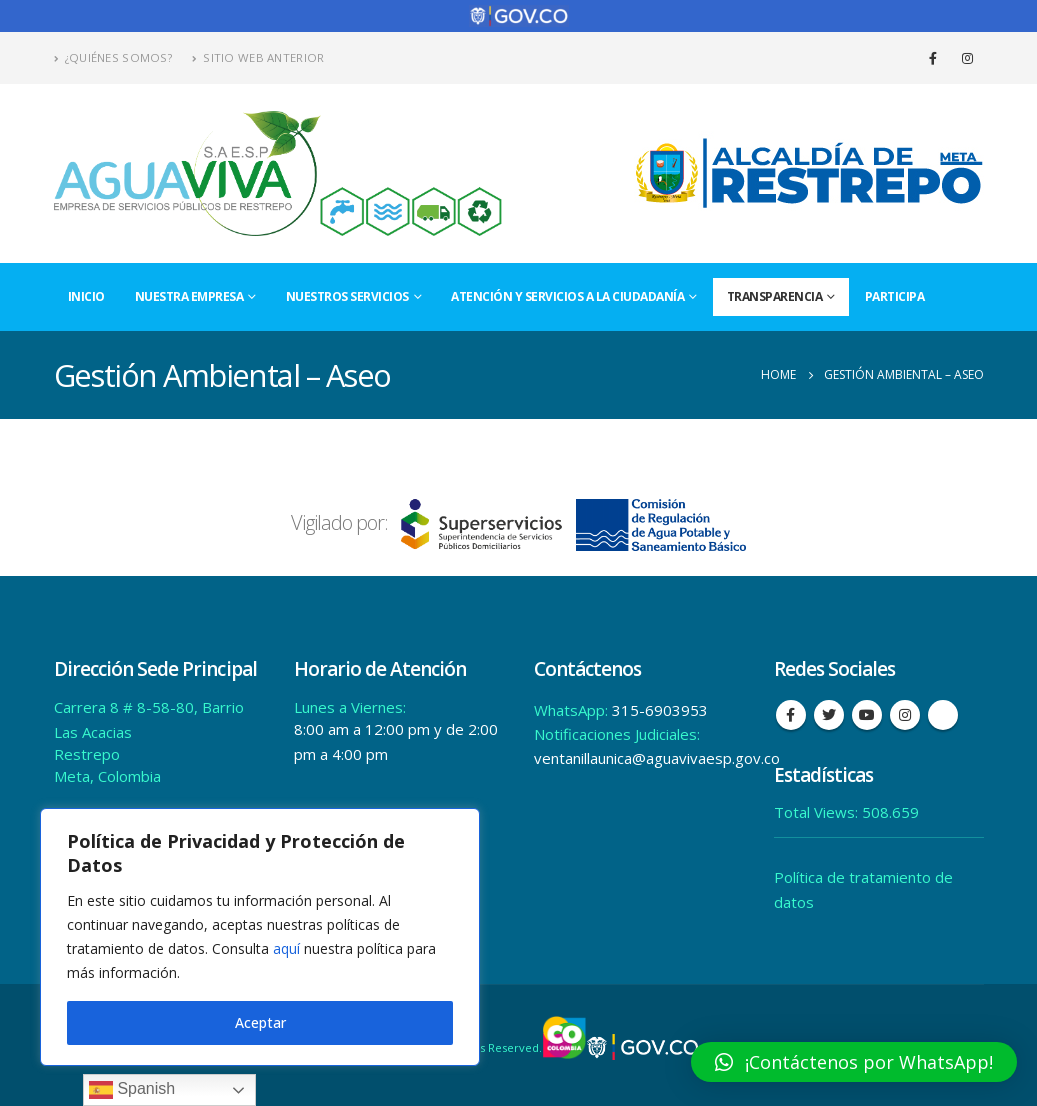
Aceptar (260, 1022)
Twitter (829, 715)
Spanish (132, 1090)
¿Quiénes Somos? (113, 57)
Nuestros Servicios (347, 296)
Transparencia (775, 296)
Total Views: (818, 812)
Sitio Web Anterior (258, 57)
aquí (286, 948)
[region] (260, 937)
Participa (895, 296)
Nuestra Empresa (189, 296)
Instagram (905, 715)
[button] (854, 1062)
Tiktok (943, 715)
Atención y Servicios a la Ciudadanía (567, 296)
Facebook (791, 715)
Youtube (867, 715)
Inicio (86, 296)
